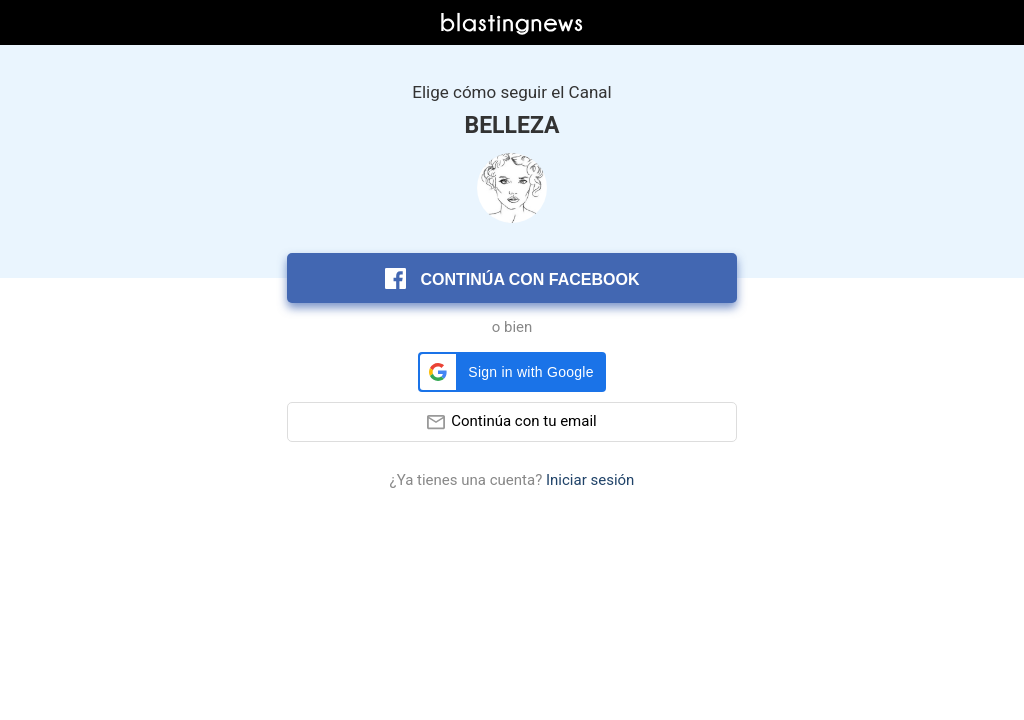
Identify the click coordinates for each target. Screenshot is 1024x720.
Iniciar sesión (590, 480)
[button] (511, 372)
